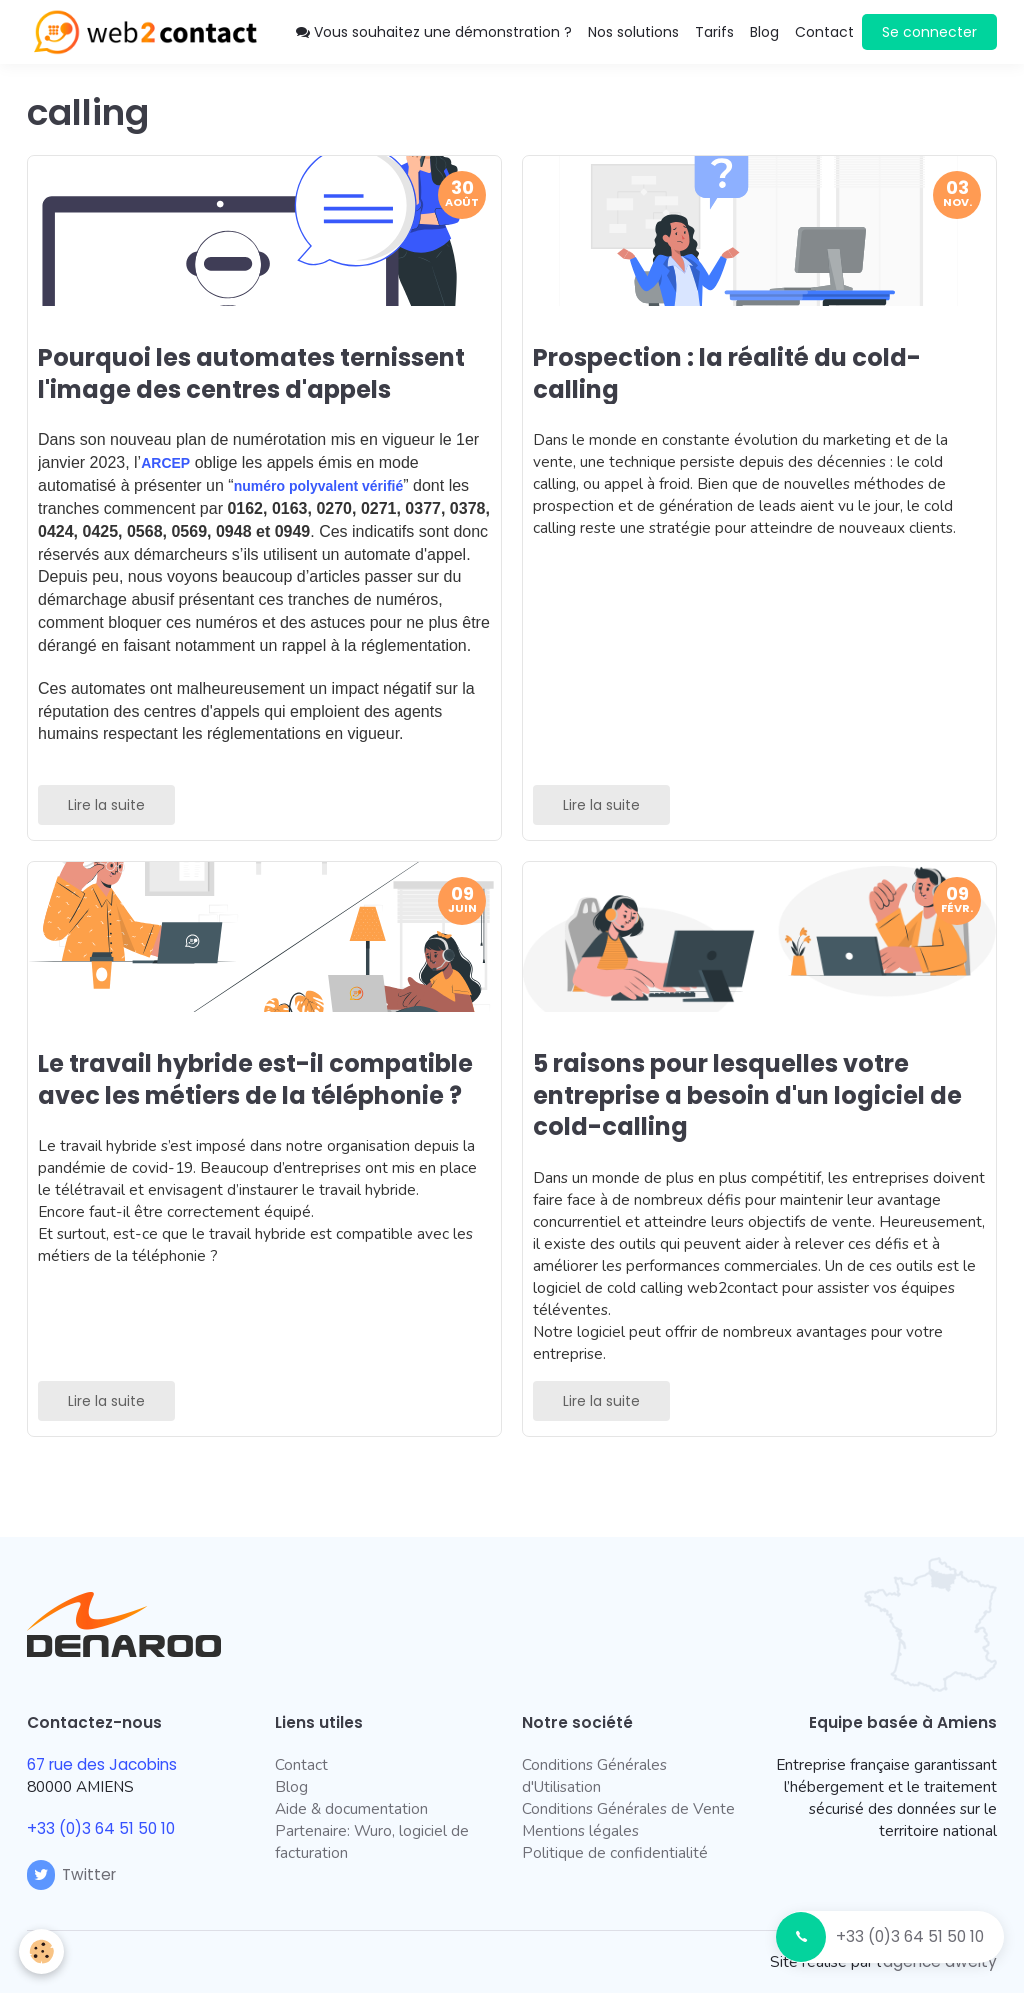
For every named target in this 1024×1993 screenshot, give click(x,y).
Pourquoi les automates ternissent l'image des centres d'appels (251, 373)
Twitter (71, 1874)
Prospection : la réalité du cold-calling (727, 373)
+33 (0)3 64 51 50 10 (910, 1936)
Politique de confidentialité (615, 1852)
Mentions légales (580, 1830)
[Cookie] (42, 1951)
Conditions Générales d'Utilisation (594, 1775)
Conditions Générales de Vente (628, 1808)
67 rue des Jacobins (102, 1764)
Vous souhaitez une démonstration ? (434, 32)
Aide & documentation (351, 1808)
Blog (764, 32)
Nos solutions (633, 32)
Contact (824, 32)
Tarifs (714, 32)
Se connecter (929, 32)
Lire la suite (106, 805)
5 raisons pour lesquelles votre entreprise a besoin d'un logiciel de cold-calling (747, 1095)
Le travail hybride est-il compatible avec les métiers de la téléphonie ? (255, 1079)
